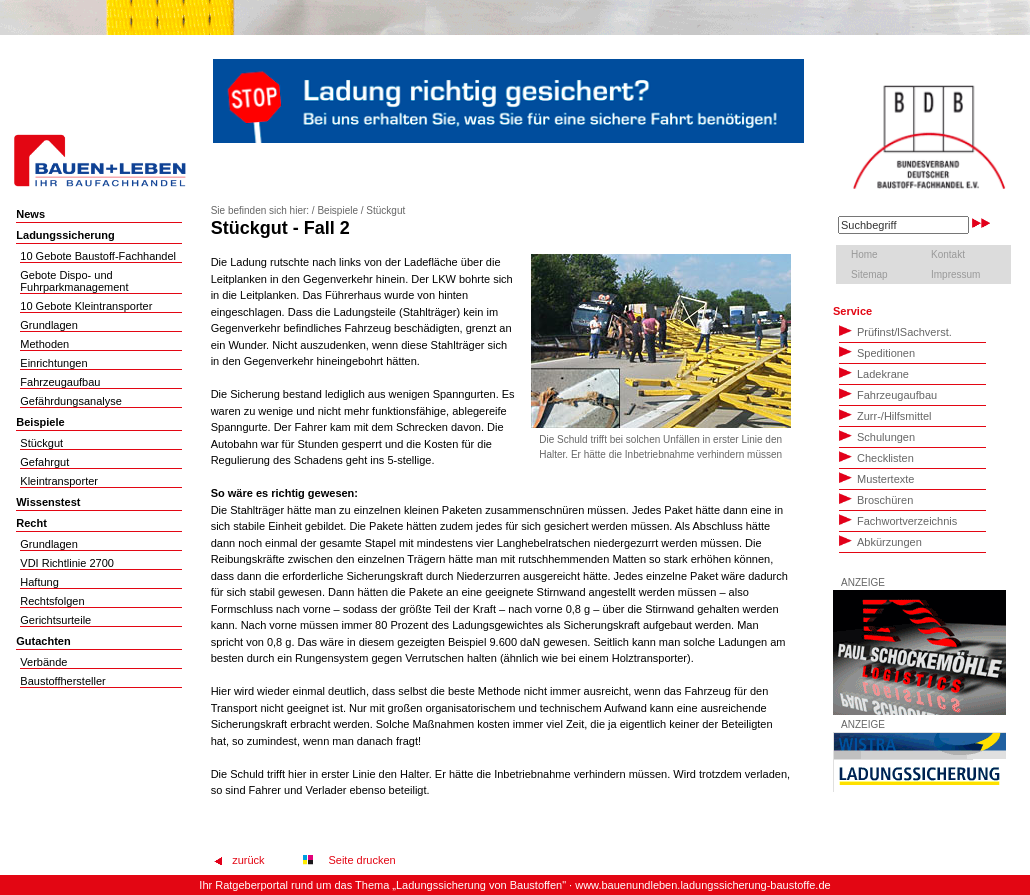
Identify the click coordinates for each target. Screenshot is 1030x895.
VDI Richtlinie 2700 (67, 563)
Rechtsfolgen (52, 601)
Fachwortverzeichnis (898, 520)
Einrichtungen (53, 363)
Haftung (39, 582)
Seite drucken (358, 860)
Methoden (44, 344)
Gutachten (43, 641)
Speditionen (877, 352)
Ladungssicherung (65, 235)
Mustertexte (876, 478)
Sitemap (869, 274)
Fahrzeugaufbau (60, 382)
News (30, 214)
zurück (248, 860)
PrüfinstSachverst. (895, 331)
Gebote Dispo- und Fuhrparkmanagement (74, 281)
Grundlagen (49, 325)
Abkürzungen (880, 541)
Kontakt (948, 254)
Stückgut (41, 443)
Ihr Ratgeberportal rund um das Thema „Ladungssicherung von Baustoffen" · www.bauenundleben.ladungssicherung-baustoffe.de (514, 885)
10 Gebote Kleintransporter (86, 306)
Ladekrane (874, 373)
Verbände (43, 662)
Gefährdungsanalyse (71, 401)
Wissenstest (48, 502)
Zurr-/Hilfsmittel (885, 415)
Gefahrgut (44, 462)
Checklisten (876, 457)
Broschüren (876, 499)
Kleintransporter (59, 481)
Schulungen (877, 436)
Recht (31, 523)
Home (864, 254)
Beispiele (40, 422)
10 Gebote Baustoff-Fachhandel (98, 256)
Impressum (955, 274)
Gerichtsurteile (55, 620)
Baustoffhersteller (62, 681)
